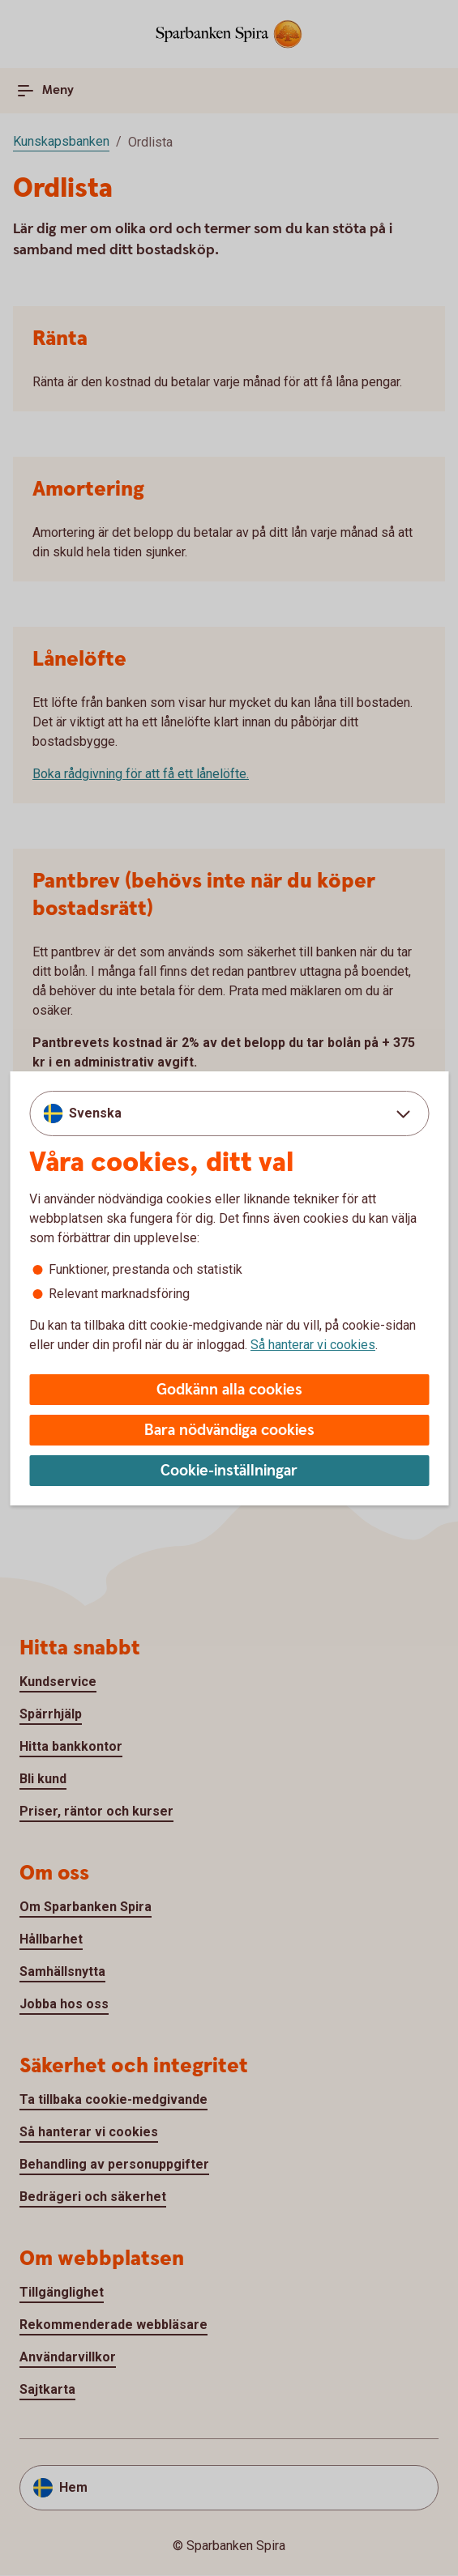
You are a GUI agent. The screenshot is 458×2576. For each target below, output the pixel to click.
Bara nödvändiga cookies (229, 1430)
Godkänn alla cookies (229, 1390)
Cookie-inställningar (229, 1471)
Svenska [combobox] (95, 1113)
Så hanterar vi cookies (312, 1344)
